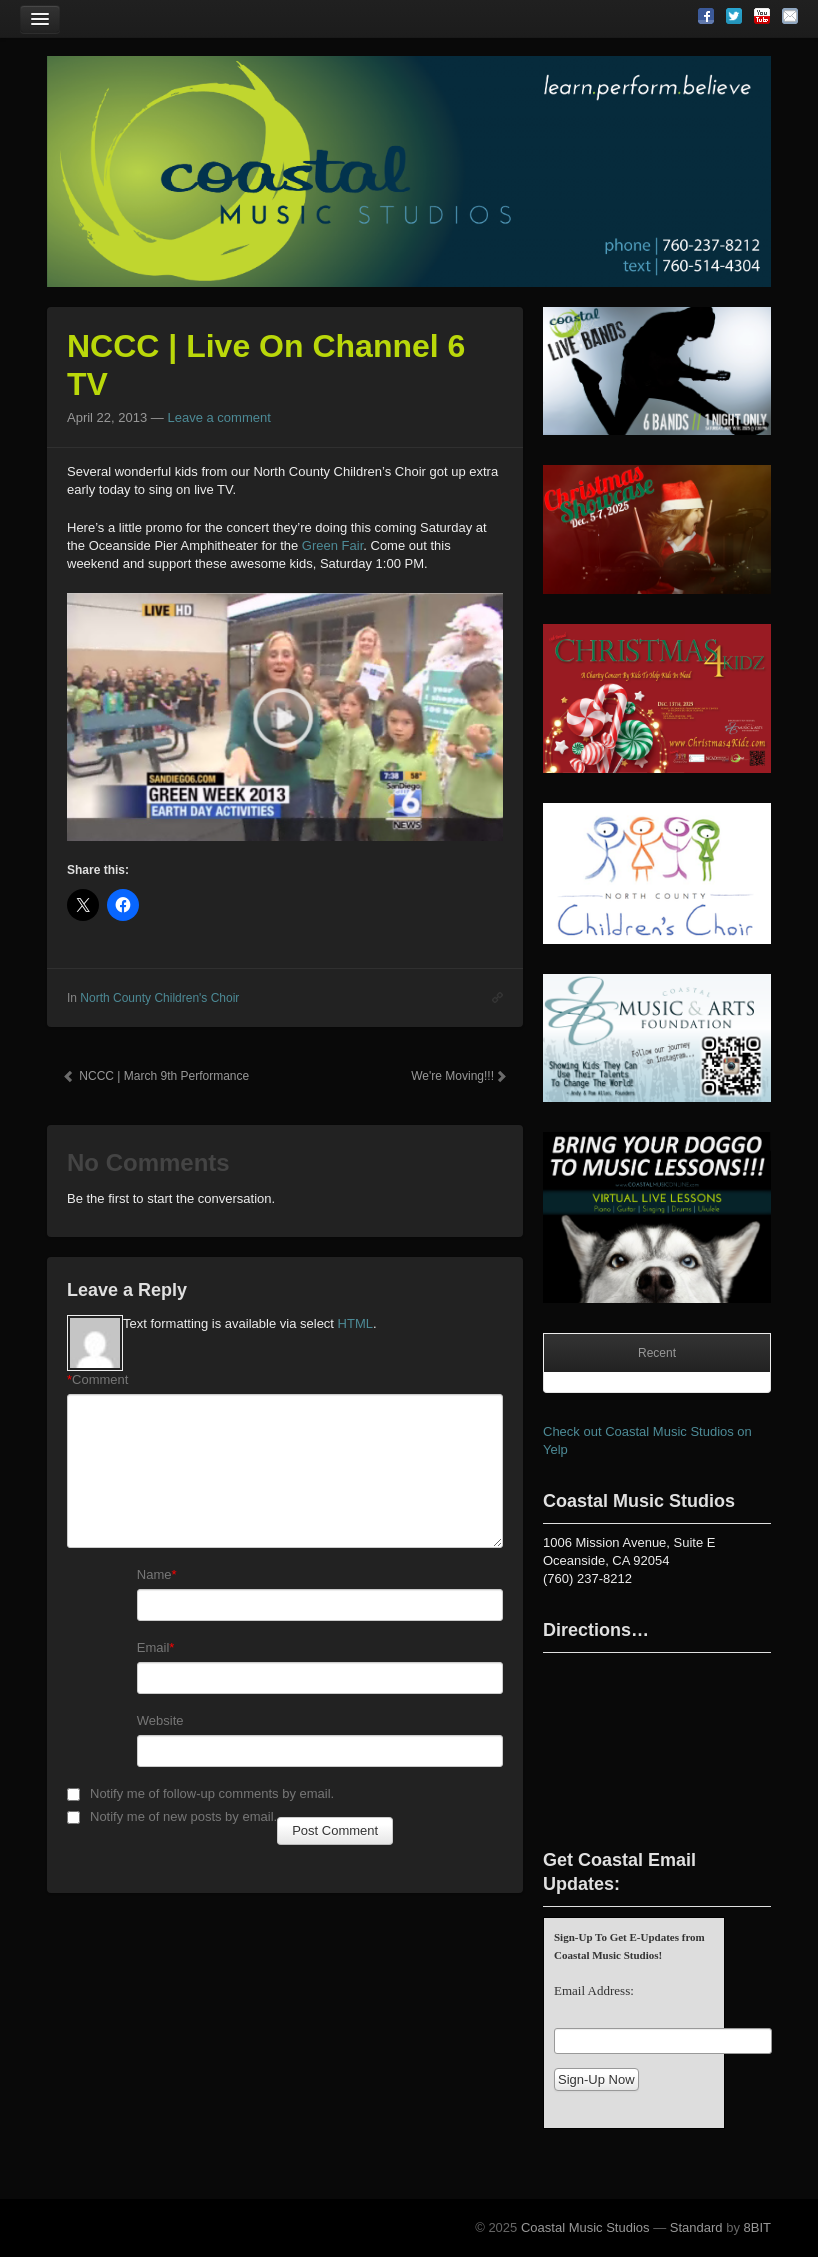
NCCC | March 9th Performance (155, 1076)
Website (160, 1720)
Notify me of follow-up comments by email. (212, 1793)
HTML (355, 1323)
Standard (696, 2227)
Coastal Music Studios (585, 2227)
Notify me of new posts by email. (183, 1816)
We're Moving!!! (458, 1076)
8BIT (757, 2227)
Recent (657, 1353)
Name (154, 1574)
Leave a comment (218, 417)
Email (153, 1647)
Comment (97, 1380)
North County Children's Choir (159, 998)
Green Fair (332, 545)
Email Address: (594, 1990)
